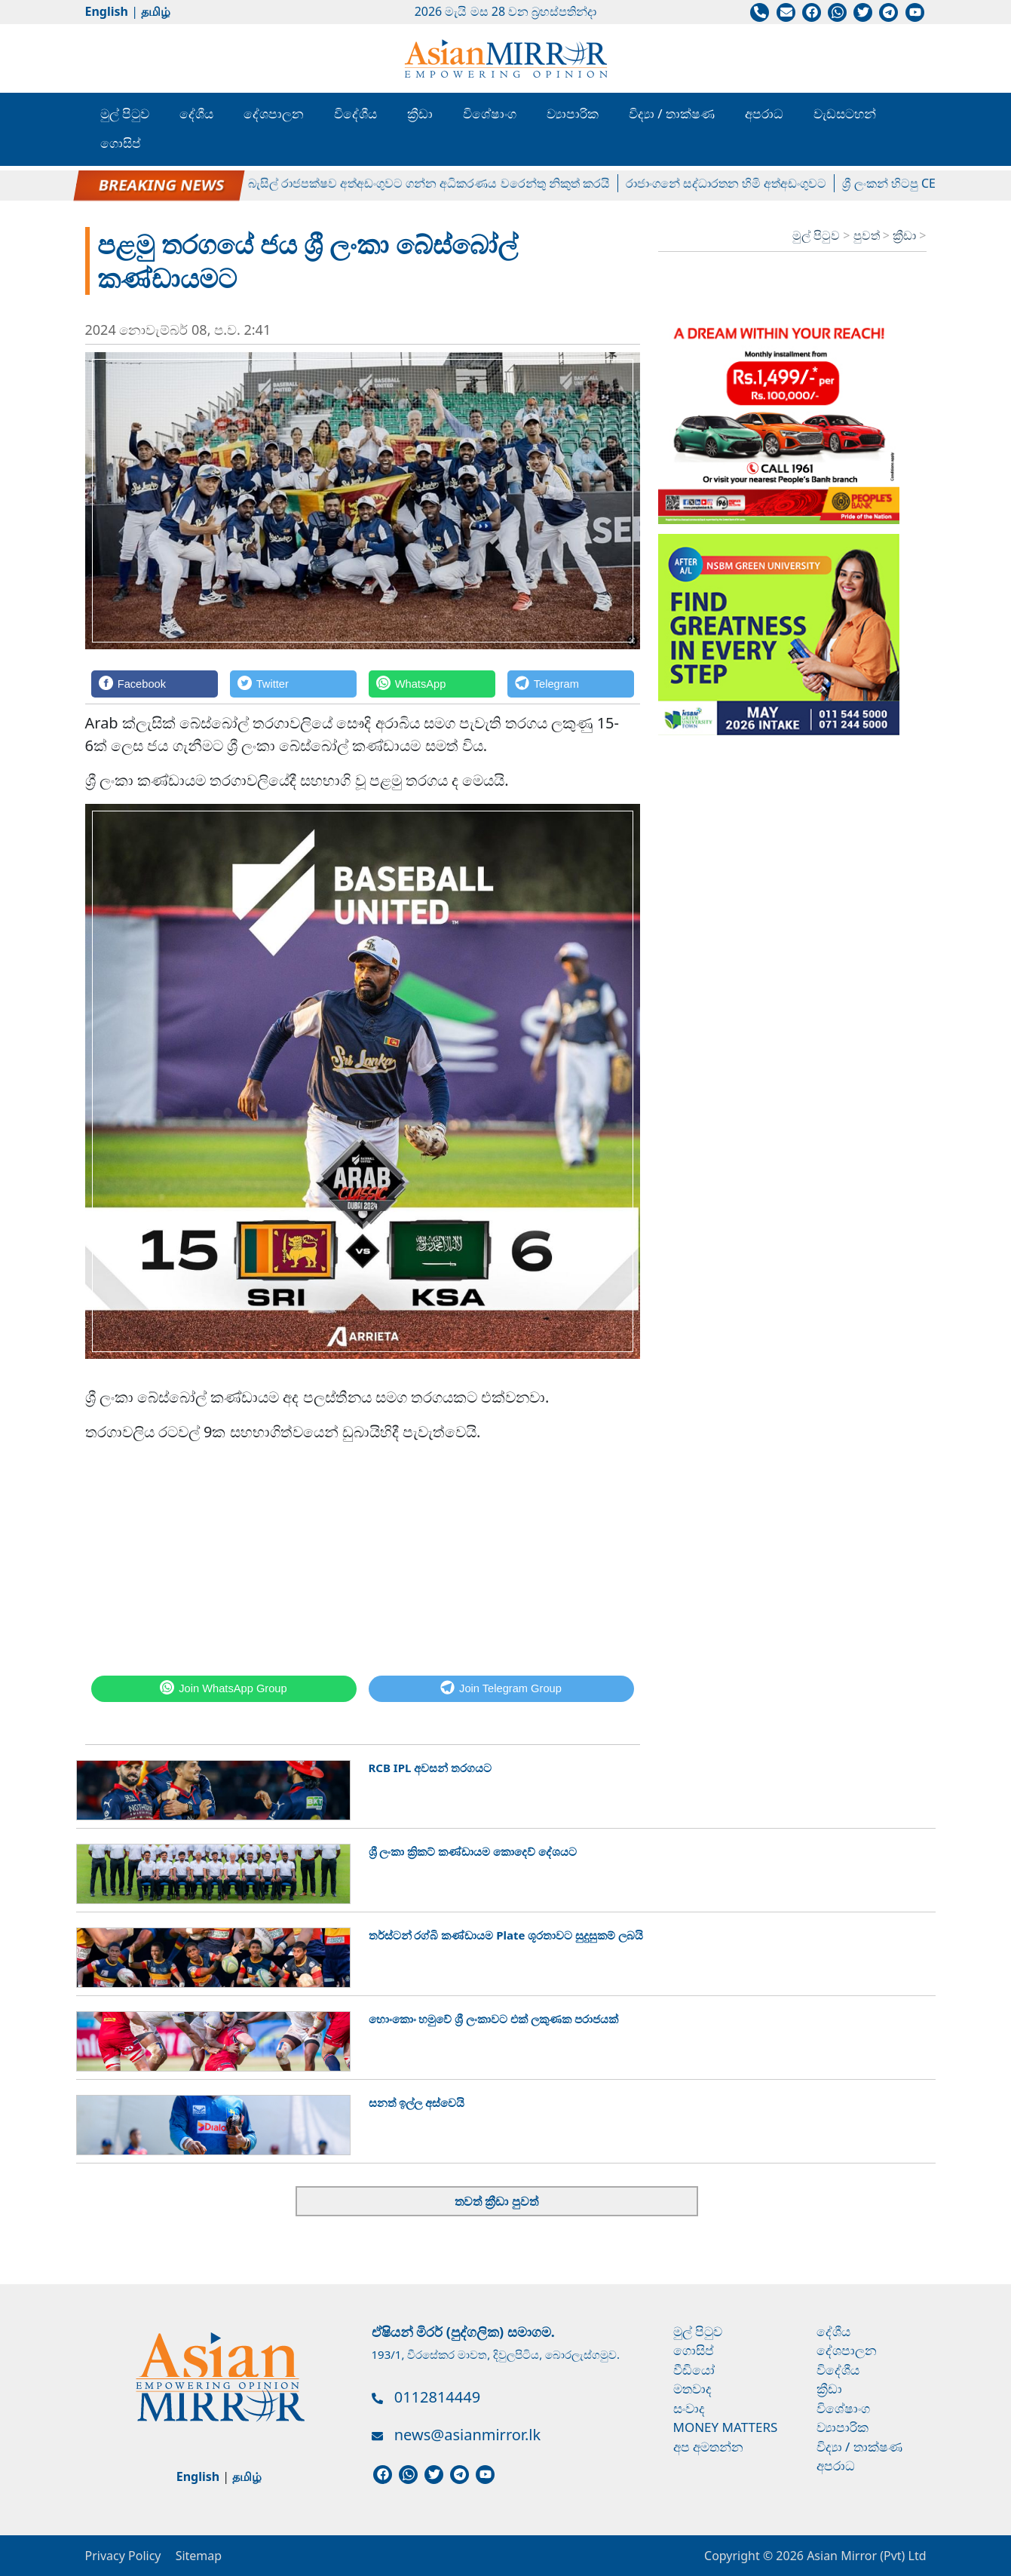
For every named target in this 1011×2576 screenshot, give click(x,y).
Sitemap (199, 2555)
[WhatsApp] (432, 683)
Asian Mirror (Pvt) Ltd (865, 2555)
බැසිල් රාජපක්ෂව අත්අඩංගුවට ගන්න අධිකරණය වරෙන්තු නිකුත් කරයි (441, 183)
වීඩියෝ (694, 2369)
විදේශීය (355, 113)
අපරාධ (764, 113)
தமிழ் (155, 11)
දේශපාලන (274, 113)
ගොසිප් (120, 143)
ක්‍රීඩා (420, 113)
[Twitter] (293, 683)
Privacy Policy (123, 2555)
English (106, 11)
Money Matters (725, 2427)
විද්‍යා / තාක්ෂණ (672, 113)
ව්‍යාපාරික (573, 113)
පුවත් (868, 235)
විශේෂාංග (489, 113)
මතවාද (692, 2388)
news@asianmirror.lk (467, 2434)
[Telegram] (570, 683)
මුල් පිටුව (124, 113)
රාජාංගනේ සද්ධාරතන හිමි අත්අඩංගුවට (738, 183)
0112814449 (437, 2397)
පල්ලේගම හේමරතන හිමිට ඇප (161, 183)
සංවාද (689, 2408)
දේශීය (196, 113)
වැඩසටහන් (844, 113)
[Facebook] (154, 683)
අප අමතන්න (708, 2446)
